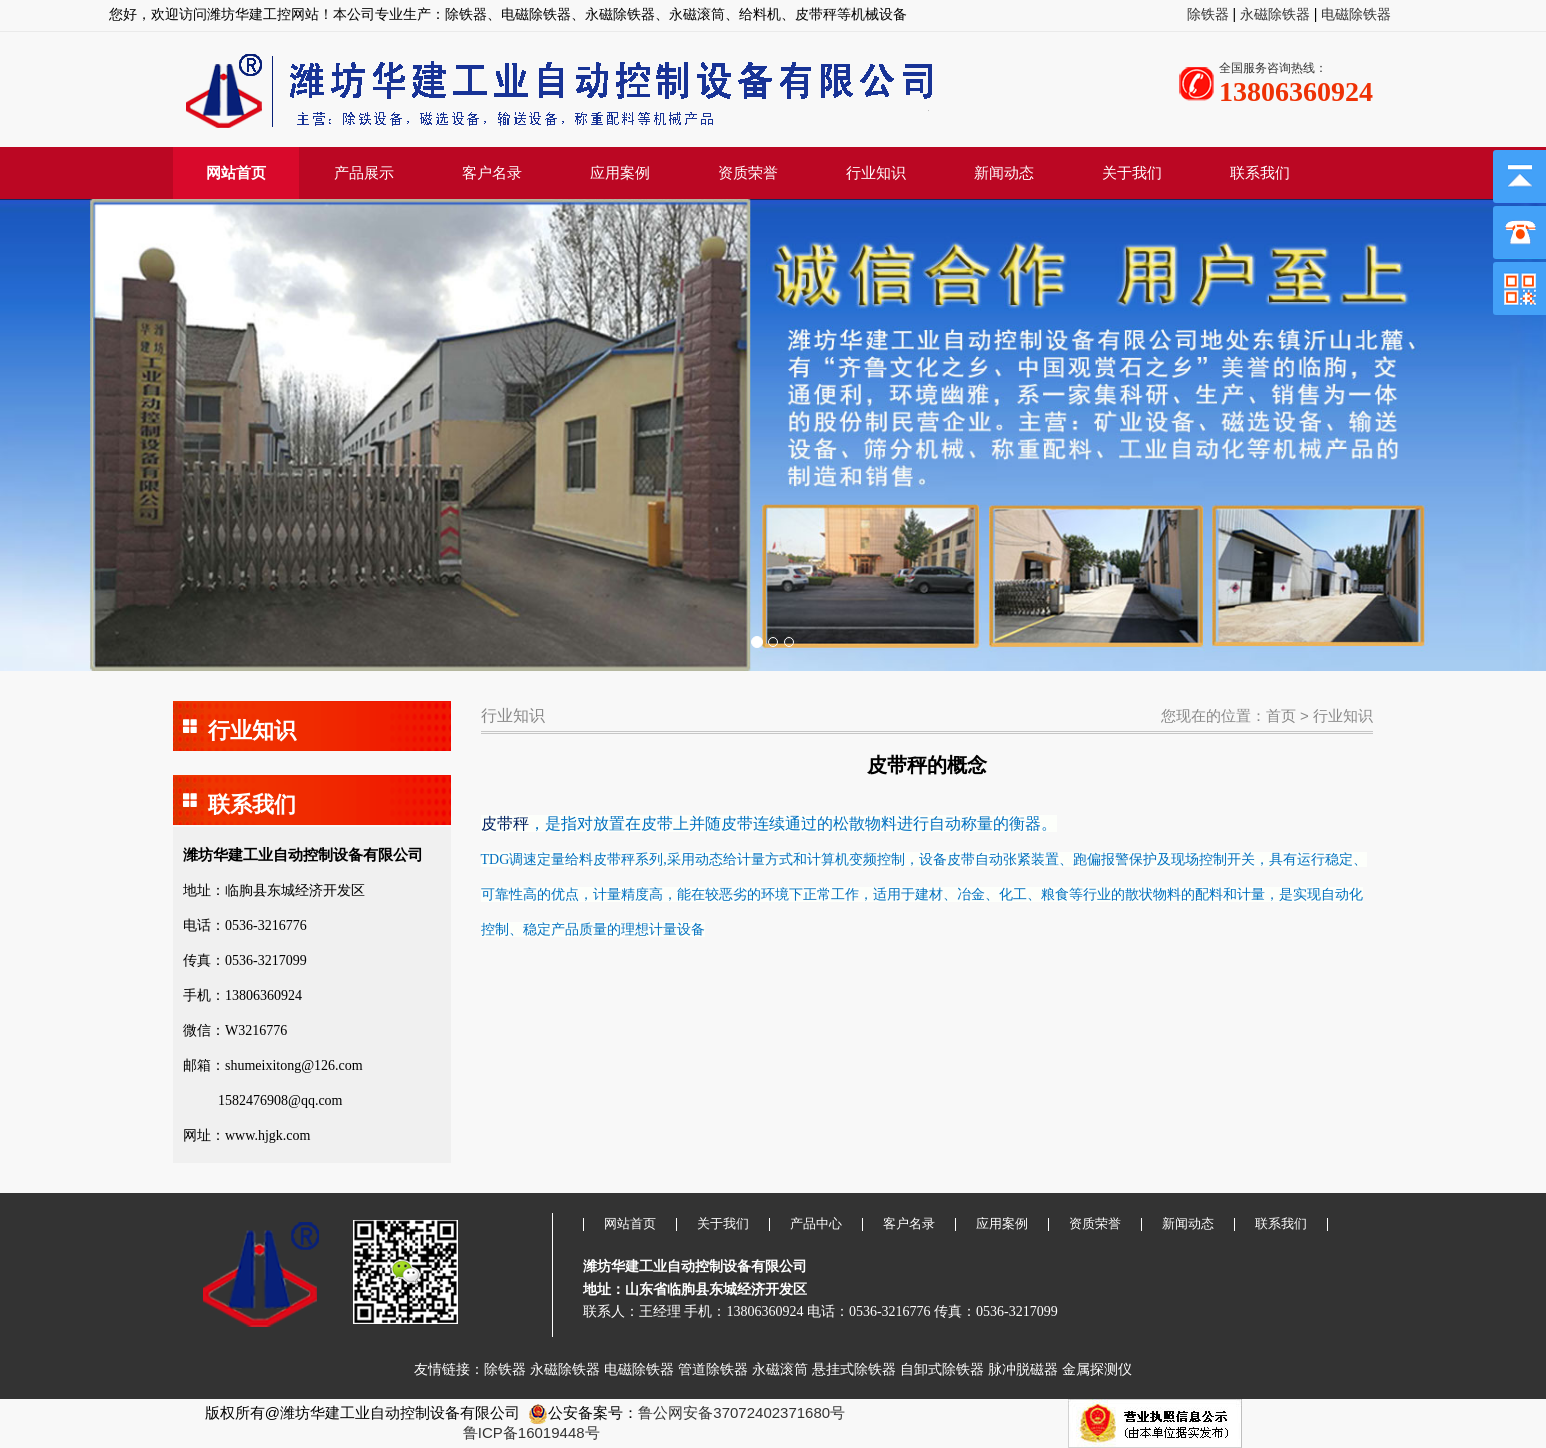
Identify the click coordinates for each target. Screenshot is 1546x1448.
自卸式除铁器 (942, 1369)
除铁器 (1210, 14)
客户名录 (492, 172)
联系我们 (1260, 172)
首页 (1281, 715)
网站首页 (236, 172)
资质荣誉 (748, 172)
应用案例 (620, 172)
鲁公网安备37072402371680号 (741, 1412)
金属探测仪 (1097, 1369)
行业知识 (876, 172)
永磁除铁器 (1273, 14)
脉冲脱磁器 (1023, 1369)
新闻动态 (1004, 172)
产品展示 (364, 172)
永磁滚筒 (780, 1369)
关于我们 (1132, 172)
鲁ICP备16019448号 (531, 1432)
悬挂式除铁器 (854, 1369)
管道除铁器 (713, 1369)
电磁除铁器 (1355, 14)
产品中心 (816, 1223)
